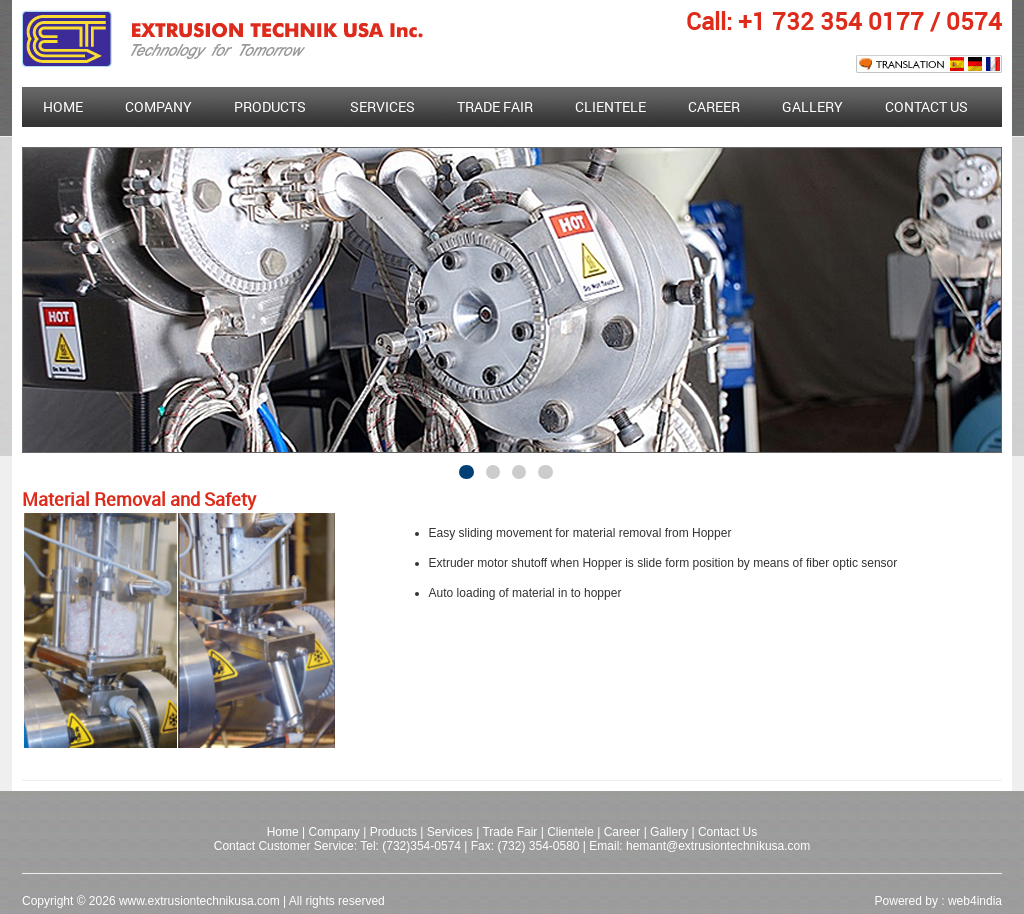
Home (63, 106)
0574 (974, 21)
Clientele (610, 106)
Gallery (812, 106)
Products (270, 106)
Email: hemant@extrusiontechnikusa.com (699, 846)
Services (382, 106)
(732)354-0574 (421, 846)
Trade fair (495, 106)
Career (714, 106)
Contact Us (926, 106)
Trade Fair (511, 832)
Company (158, 106)
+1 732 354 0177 (831, 21)
